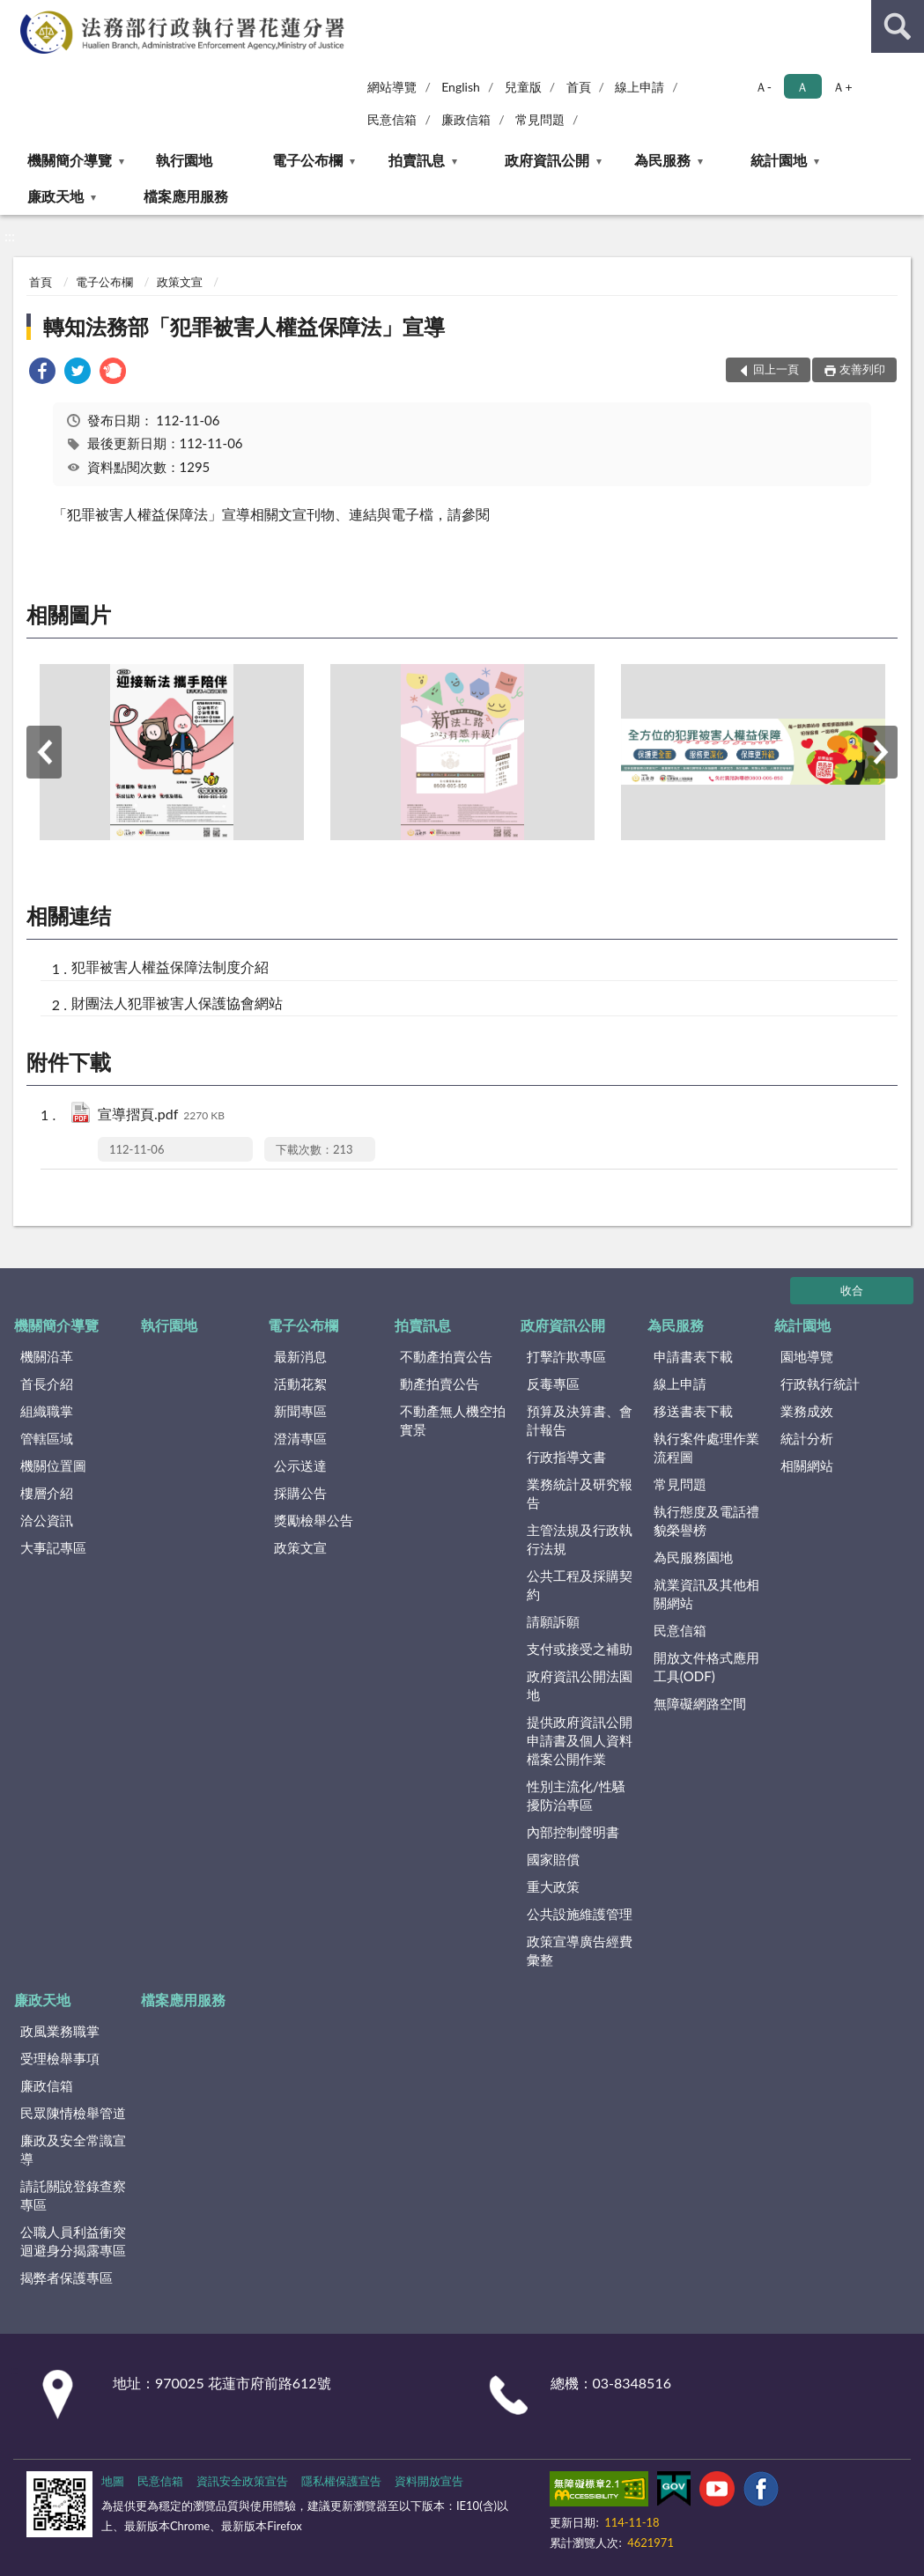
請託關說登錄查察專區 (73, 2195)
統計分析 (806, 1438)
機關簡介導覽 (69, 159)
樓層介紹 (46, 1493)
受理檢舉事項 (60, 2058)
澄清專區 (300, 1438)
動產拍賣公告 (439, 1383)
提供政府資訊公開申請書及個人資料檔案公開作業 (579, 1740)
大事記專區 (53, 1547)
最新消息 (300, 1356)
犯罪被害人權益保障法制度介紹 (170, 966)
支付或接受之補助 (579, 1649)
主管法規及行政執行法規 (579, 1539)
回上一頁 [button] (776, 369)
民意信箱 (392, 119)
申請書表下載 (693, 1356)
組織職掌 (46, 1411)
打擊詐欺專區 (566, 1356)
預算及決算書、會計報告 (579, 1420)
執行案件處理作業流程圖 (706, 1447)
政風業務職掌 (60, 2031)
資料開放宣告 (429, 2481)
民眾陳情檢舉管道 (73, 2113)
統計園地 (778, 159)
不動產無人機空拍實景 (453, 1420)
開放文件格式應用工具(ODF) (706, 1667)
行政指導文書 (566, 1457)
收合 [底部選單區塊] (851, 1290)
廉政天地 (55, 196)
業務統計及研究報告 (579, 1493)
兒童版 (523, 86)
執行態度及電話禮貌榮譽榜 (706, 1520)
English (460, 86)
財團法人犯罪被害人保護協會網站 (177, 1002)
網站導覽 (392, 86)
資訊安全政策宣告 (242, 2481)
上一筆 (44, 752)
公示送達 (300, 1465)
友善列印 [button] (862, 369)
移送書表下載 (693, 1411)
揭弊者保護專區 (66, 2277)
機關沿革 (46, 1356)
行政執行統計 (820, 1383)
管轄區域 (46, 1438)
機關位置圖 (53, 1465)
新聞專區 (300, 1411)
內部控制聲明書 (573, 1832)
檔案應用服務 (186, 196)
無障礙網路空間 (700, 1703)
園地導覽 (806, 1356)
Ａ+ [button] (842, 86)
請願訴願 (553, 1621)
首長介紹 (46, 1383)
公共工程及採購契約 (579, 1585)
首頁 (578, 86)
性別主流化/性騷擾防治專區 (576, 1795)
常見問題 (540, 119)
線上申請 (639, 86)
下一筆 (880, 752)
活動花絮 (300, 1383)
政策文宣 (180, 282)
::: (16, 15)
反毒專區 (553, 1383)
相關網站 (806, 1465)
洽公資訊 (46, 1520)
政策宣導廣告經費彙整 (579, 1950)
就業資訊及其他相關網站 (706, 1593)
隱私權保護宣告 (341, 2481)
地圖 (112, 2481)
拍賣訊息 (416, 159)
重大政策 (553, 1886)
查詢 (897, 26)
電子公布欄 (307, 159)
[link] (42, 373)
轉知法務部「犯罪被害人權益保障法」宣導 (244, 326)
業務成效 (806, 1411)
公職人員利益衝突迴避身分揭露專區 (73, 2241)
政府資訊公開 (547, 159)
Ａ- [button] (763, 86)
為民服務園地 (693, 1557)
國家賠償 (553, 1859)
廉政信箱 (466, 119)
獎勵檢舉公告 (313, 1520)
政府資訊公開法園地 (579, 1685)
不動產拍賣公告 (446, 1356)
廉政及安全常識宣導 (73, 2149)
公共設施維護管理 (579, 1914)
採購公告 (300, 1493)
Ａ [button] (802, 86)
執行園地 (184, 159)
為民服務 (662, 159)
